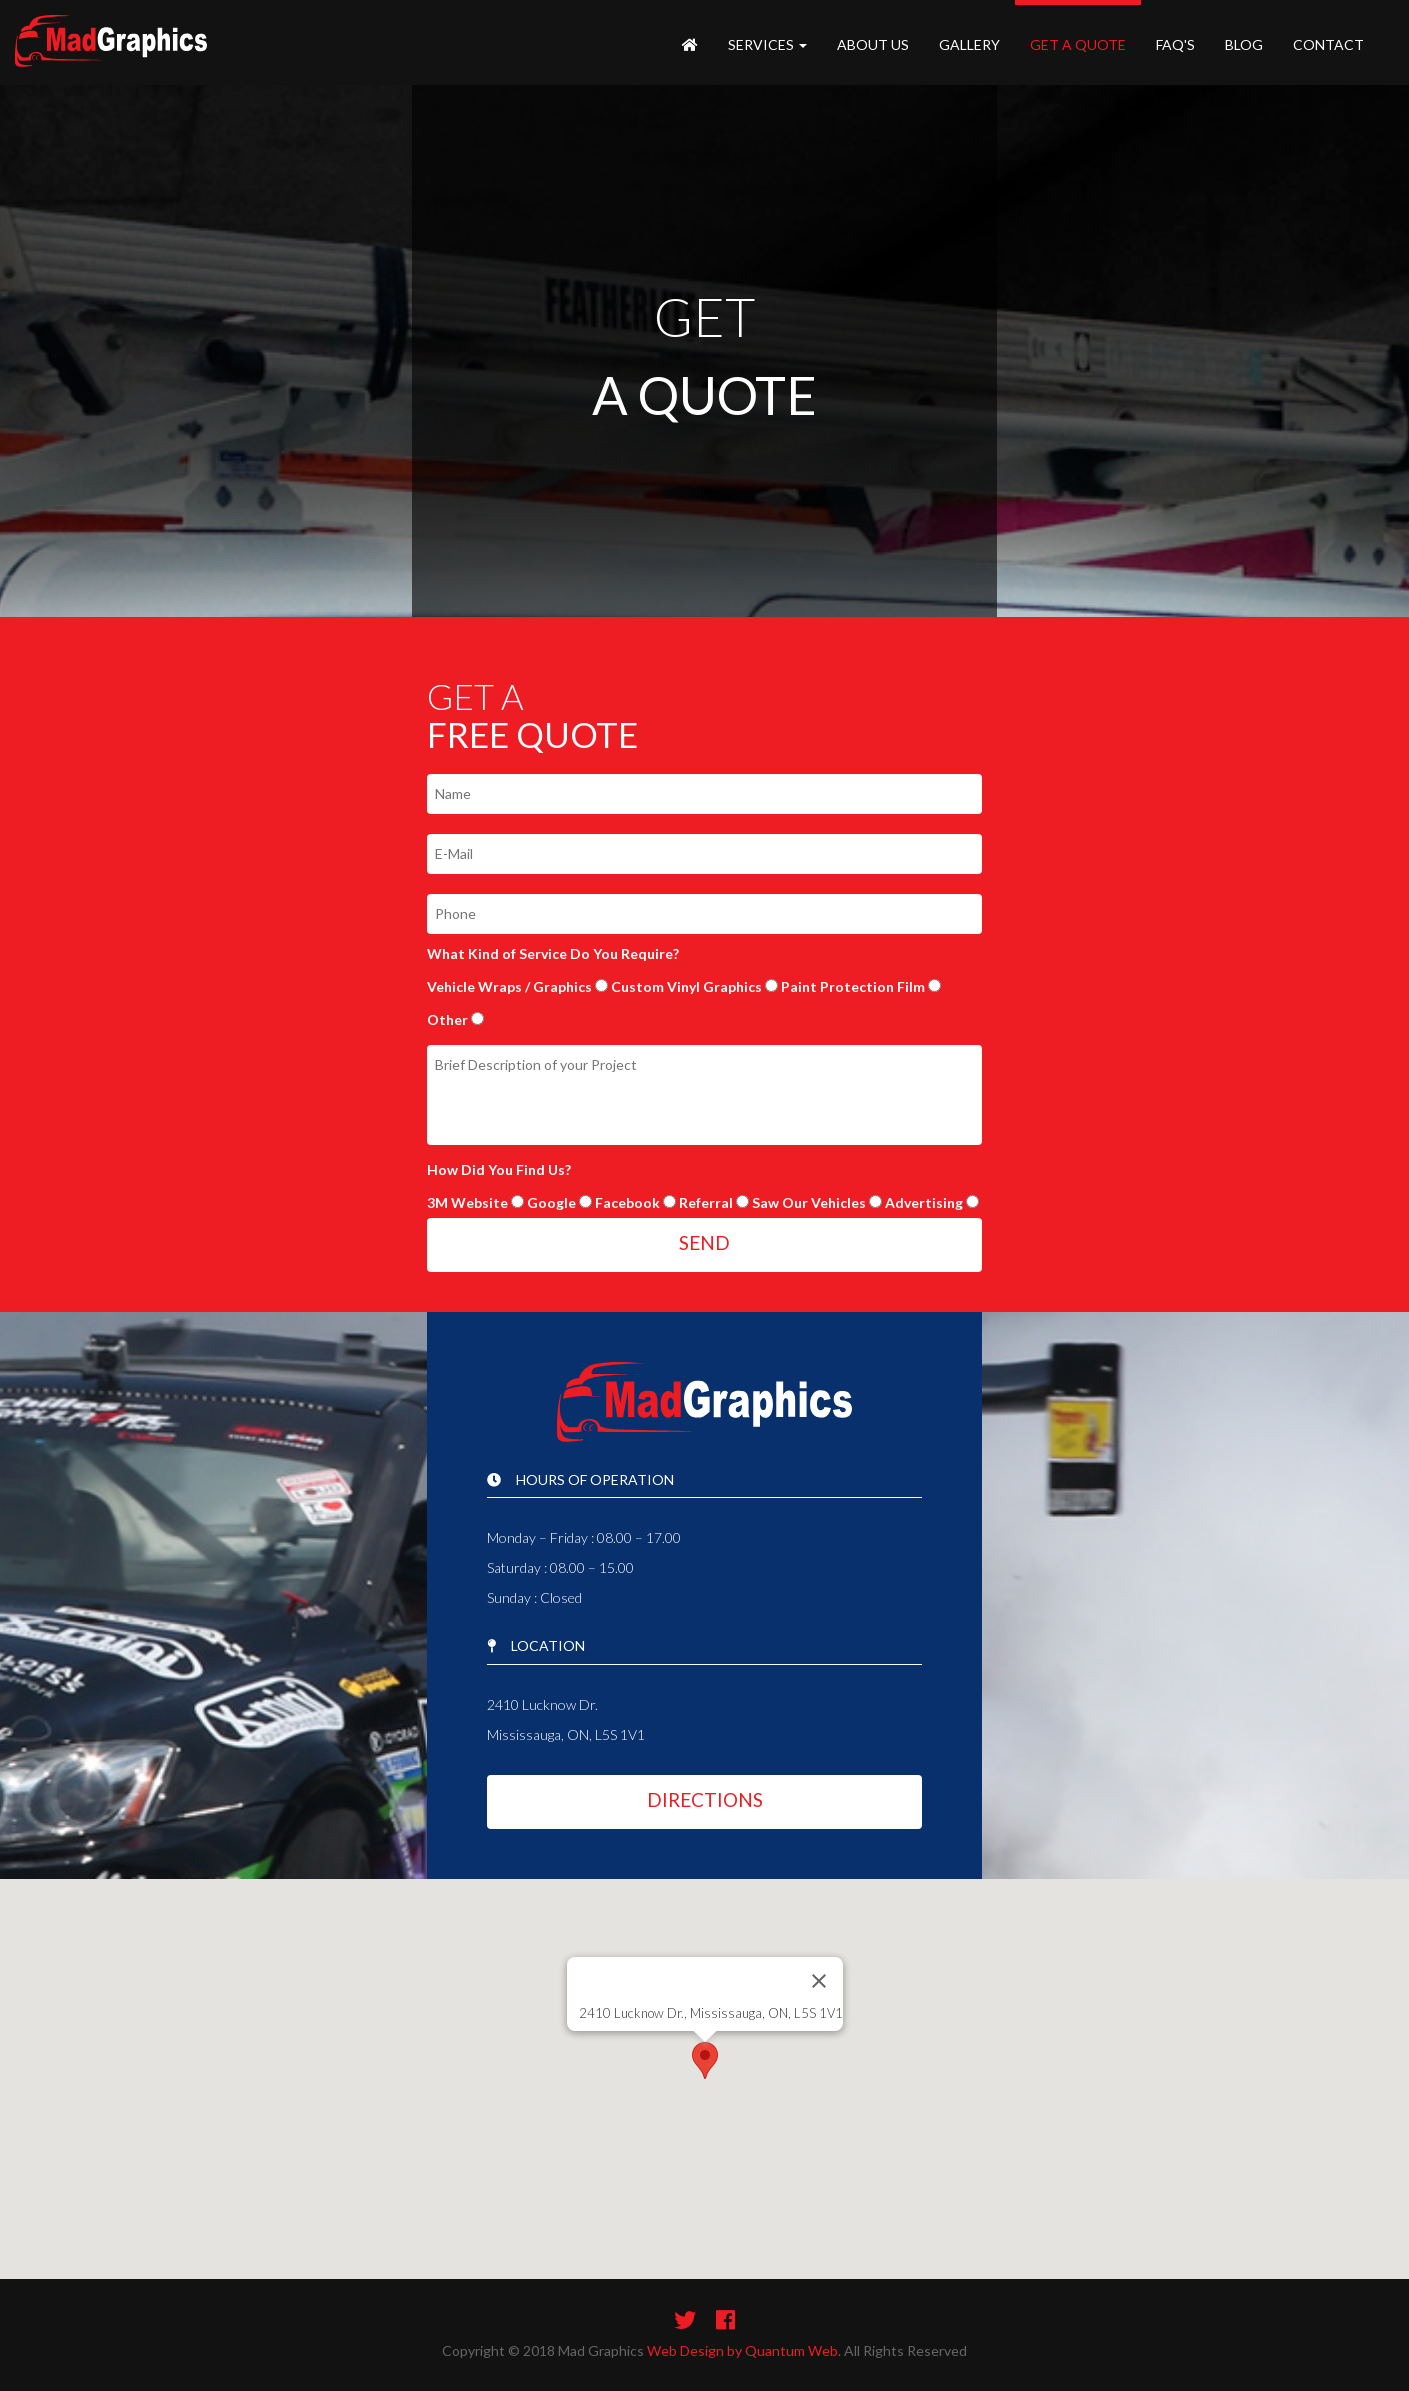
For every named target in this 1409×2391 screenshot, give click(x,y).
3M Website (467, 1202)
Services (767, 44)
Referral (706, 1202)
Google (551, 1202)
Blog (1244, 44)
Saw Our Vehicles (809, 1202)
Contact (1328, 44)
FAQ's (1175, 44)
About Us (873, 44)
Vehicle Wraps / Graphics (509, 986)
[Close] (819, 1981)
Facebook (627, 1202)
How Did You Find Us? (499, 1169)
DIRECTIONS (705, 1799)
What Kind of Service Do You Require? (553, 953)
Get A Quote (1078, 44)
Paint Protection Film (853, 986)
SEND (704, 1242)
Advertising (924, 1202)
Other (447, 1019)
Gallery (969, 44)
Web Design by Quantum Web (742, 2350)
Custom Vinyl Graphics (686, 986)
